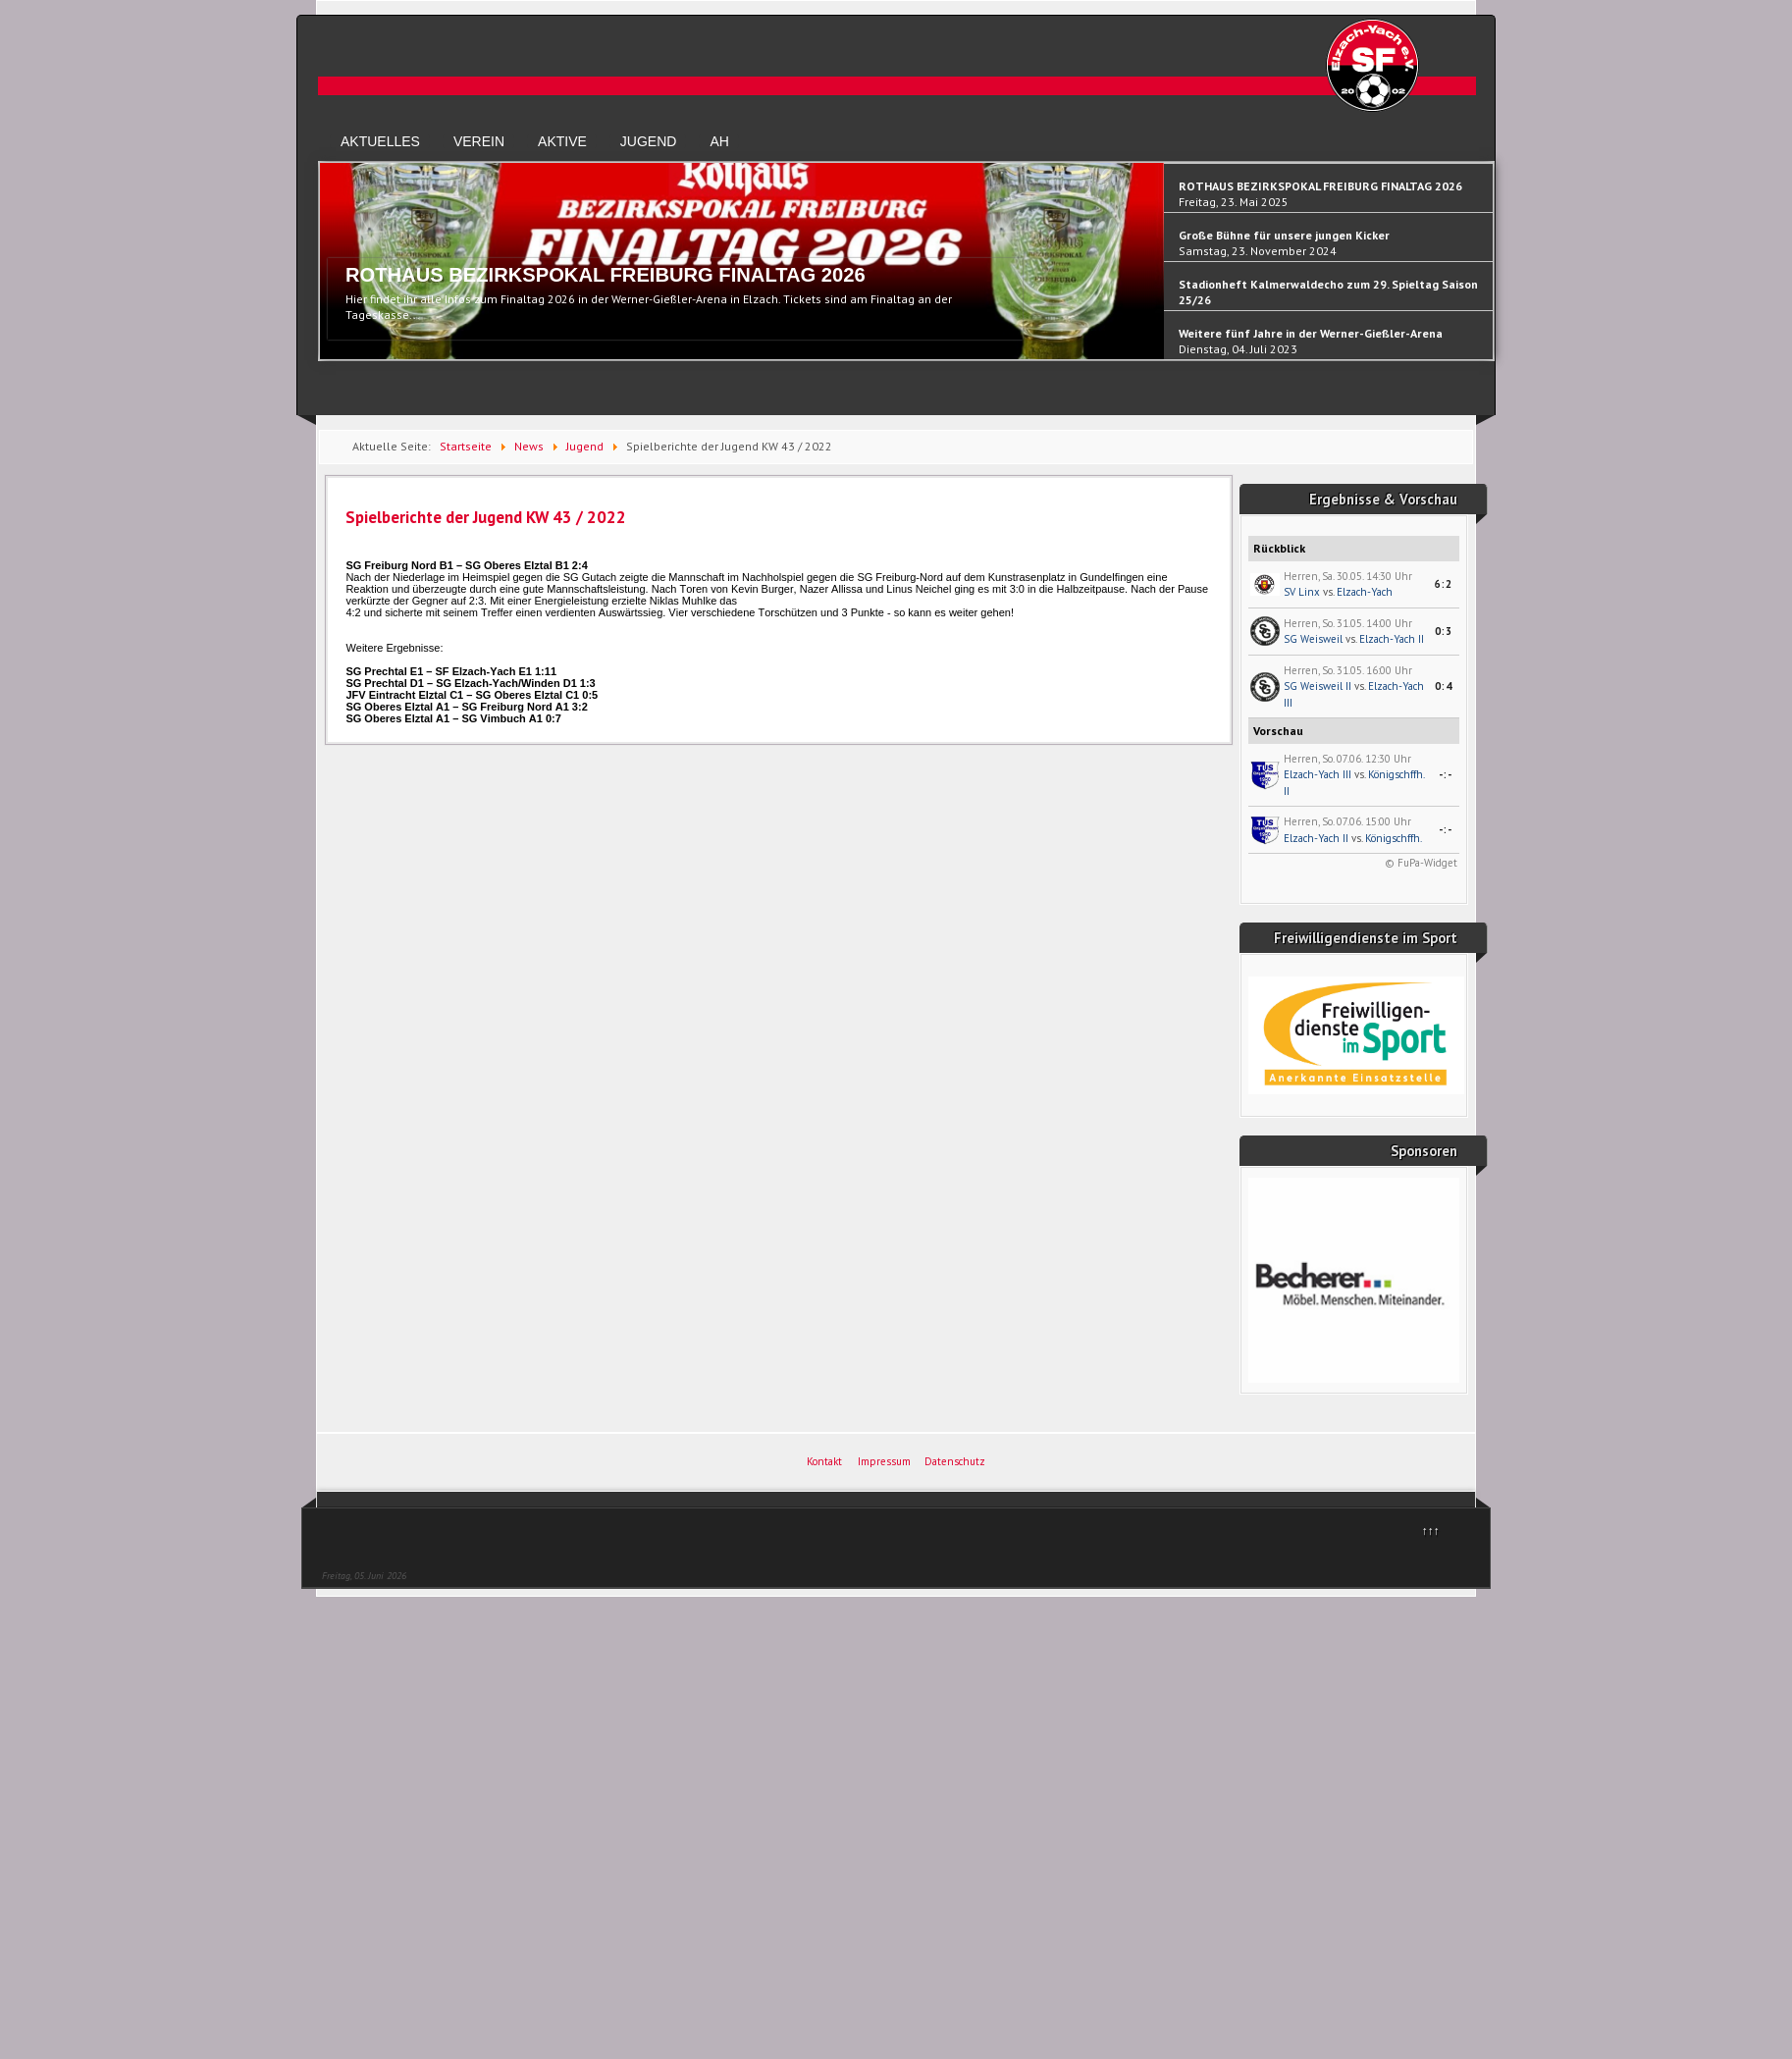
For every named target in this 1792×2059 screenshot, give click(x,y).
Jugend (648, 141)
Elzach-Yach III (1317, 774)
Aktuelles (380, 141)
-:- (1445, 774)
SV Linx (1302, 592)
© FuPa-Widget (1421, 863)
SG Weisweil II (1317, 686)
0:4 (1443, 686)
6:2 (1443, 584)
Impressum (884, 1461)
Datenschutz (954, 1461)
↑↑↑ (1431, 1530)
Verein (478, 141)
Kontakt (824, 1461)
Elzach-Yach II (1391, 639)
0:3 (1443, 631)
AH (719, 141)
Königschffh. (1393, 838)
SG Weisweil (1313, 639)
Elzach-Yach (1365, 592)
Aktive (562, 141)
